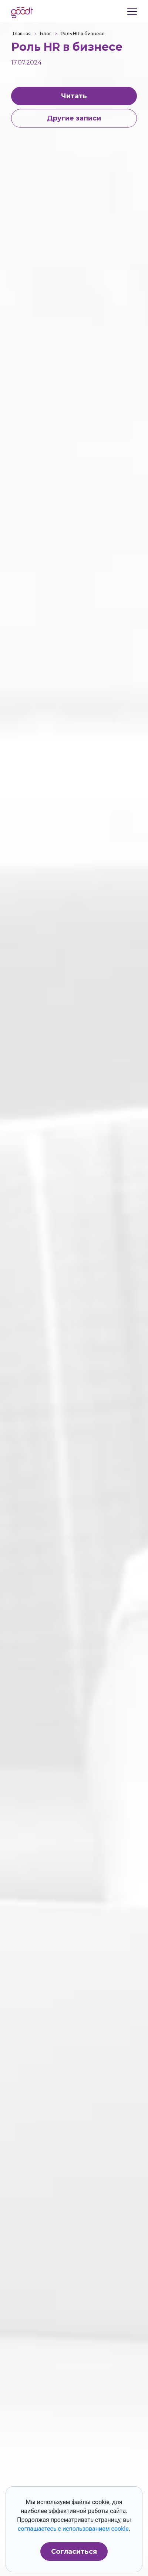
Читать (74, 96)
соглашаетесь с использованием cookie (73, 2528)
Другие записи (74, 118)
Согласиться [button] (74, 2551)
